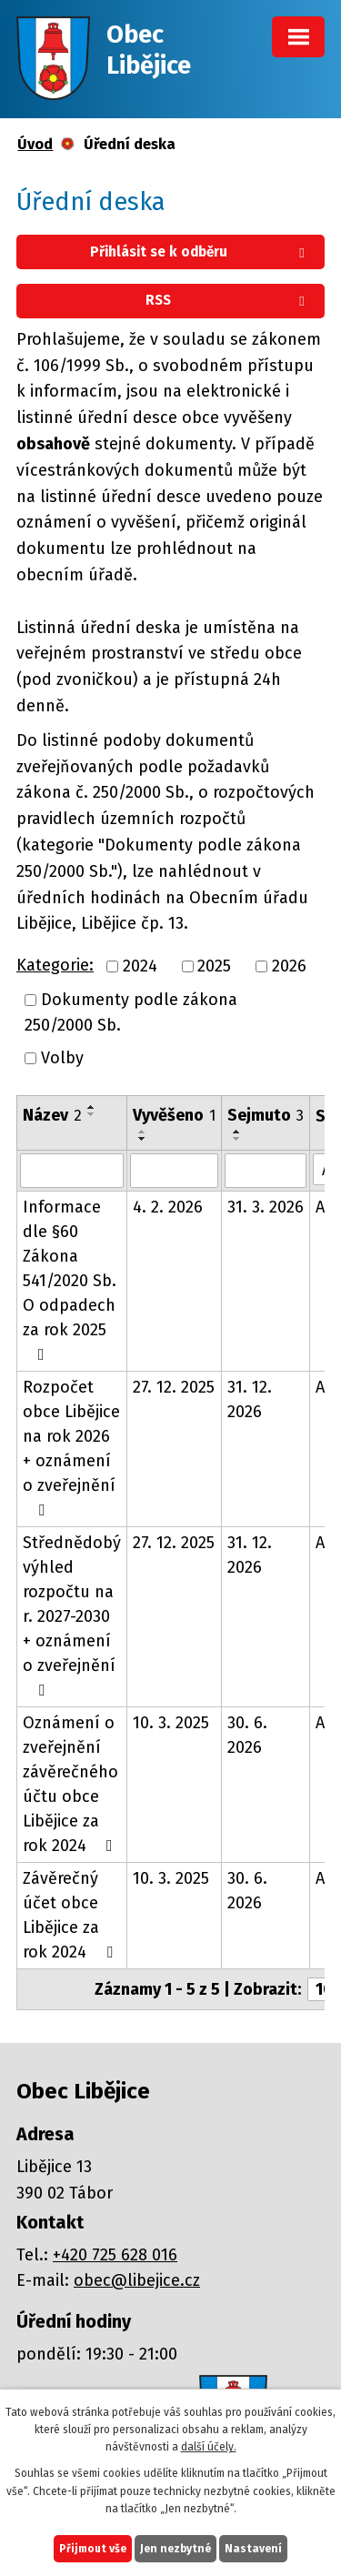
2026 (289, 966)
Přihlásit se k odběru (200, 252)
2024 (140, 966)
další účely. (208, 2446)
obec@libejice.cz (137, 2280)
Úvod (35, 144)
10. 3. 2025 (171, 1723)
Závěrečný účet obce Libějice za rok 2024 (71, 1915)
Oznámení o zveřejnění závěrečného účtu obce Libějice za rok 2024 (71, 1784)
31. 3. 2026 (265, 1207)
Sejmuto (265, 1115)
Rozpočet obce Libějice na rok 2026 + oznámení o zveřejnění (71, 1447)
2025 (214, 966)
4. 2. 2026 (168, 1207)
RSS (228, 300)
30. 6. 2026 (247, 1735)
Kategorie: (55, 965)
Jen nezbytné (175, 2548)
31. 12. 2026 (249, 1399)
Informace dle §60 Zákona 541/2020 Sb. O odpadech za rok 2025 (69, 1280)
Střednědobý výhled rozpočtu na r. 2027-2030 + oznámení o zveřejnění (72, 1615)
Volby (62, 1058)
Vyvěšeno (174, 1115)
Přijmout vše (92, 2548)
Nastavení (253, 2548)
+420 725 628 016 (115, 2255)
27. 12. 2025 (174, 1387)
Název (52, 1115)
